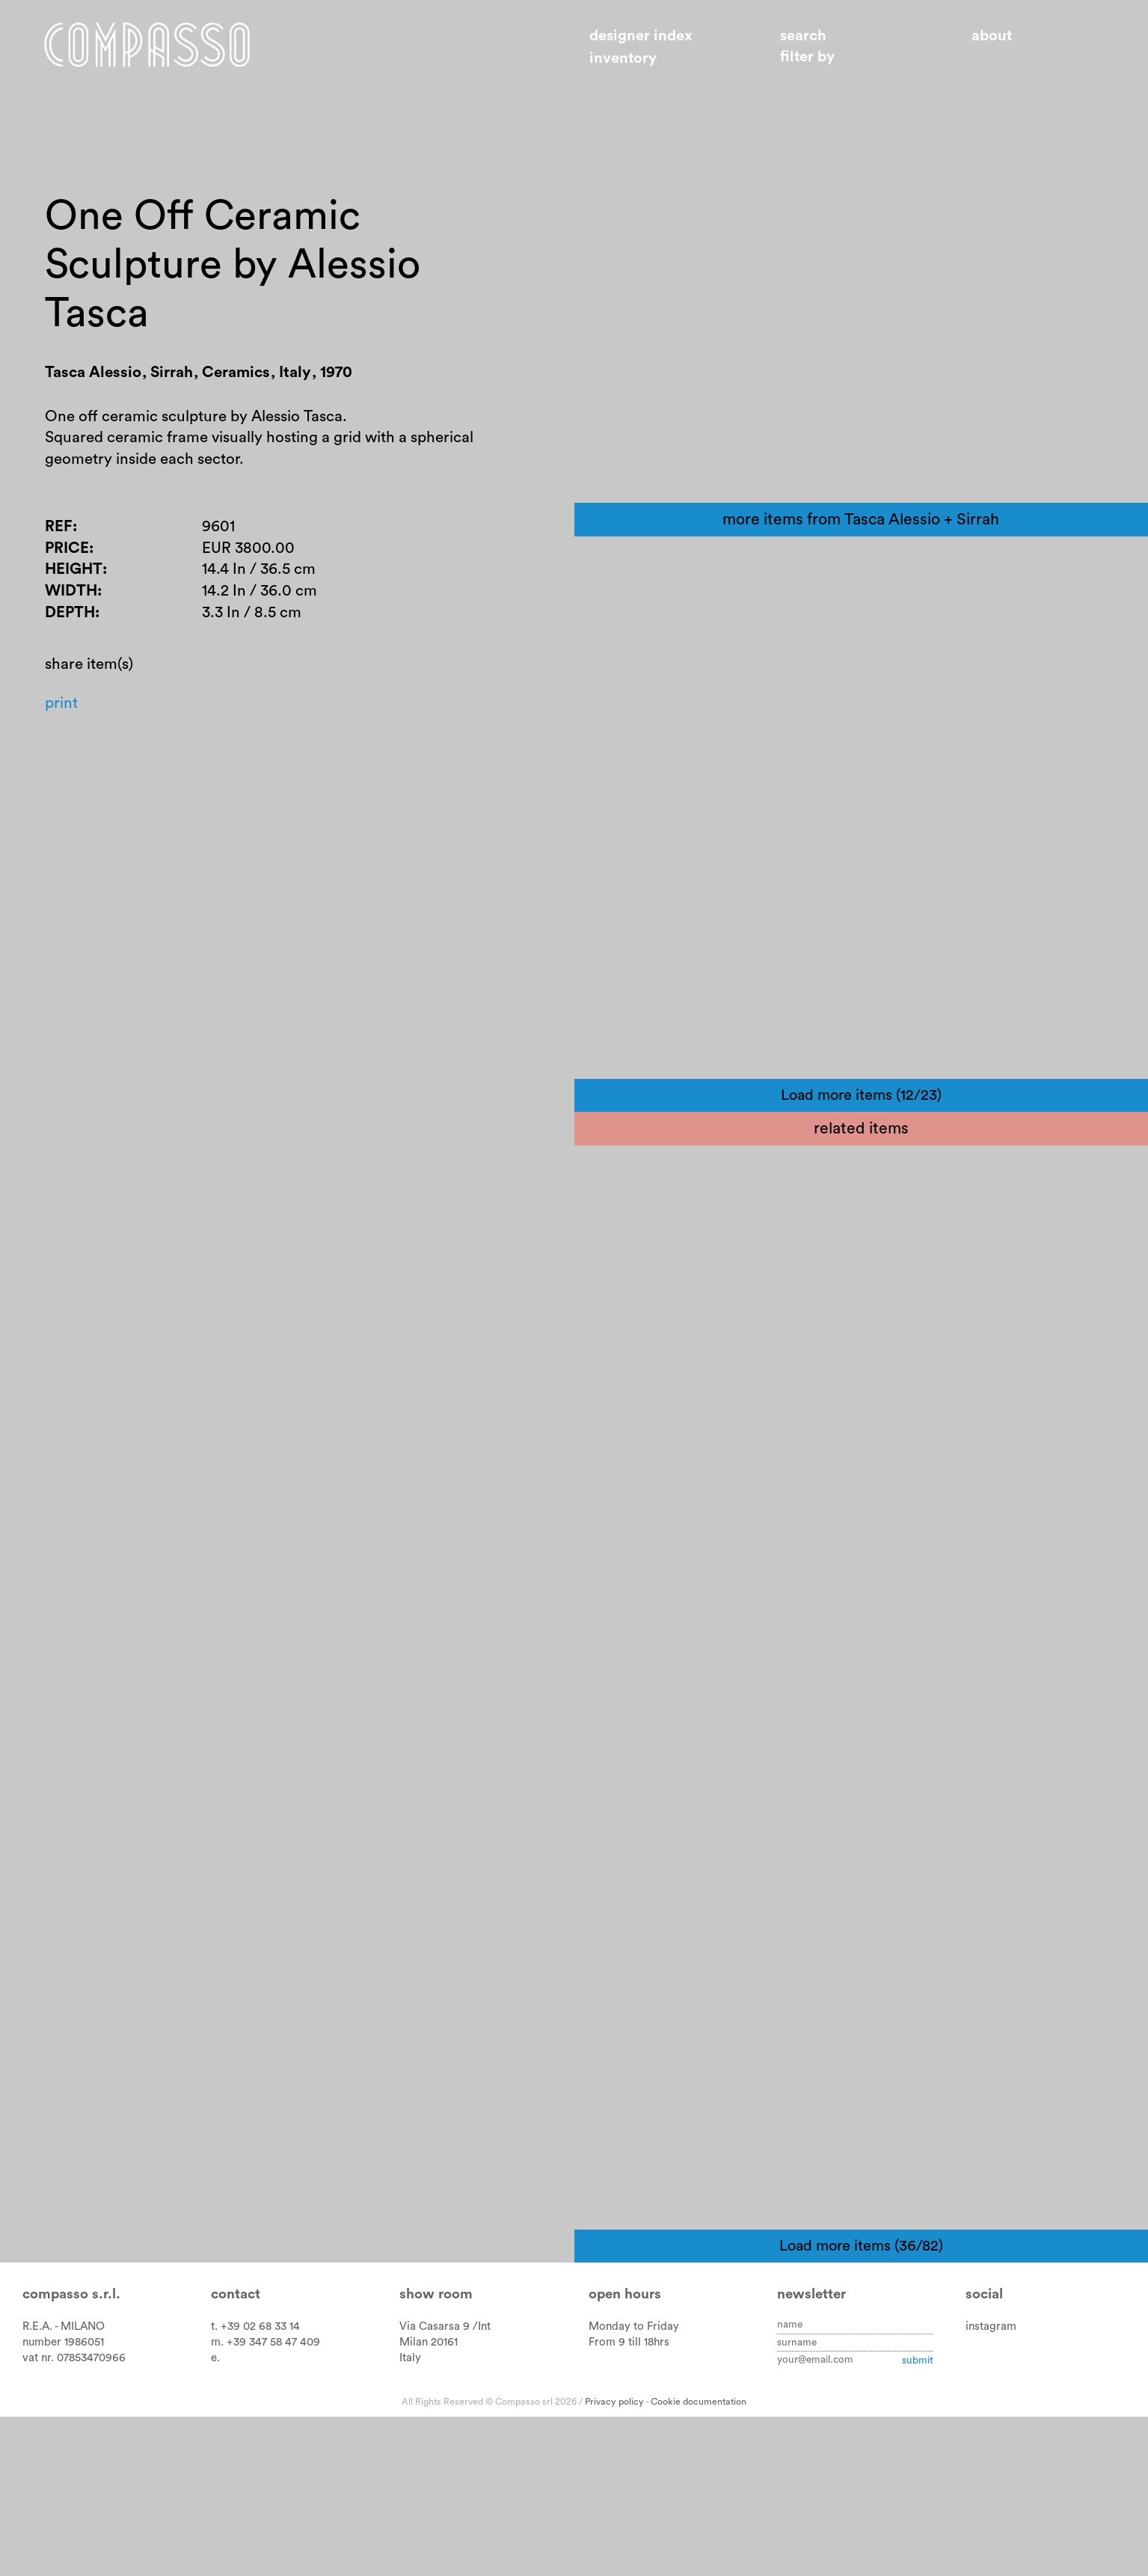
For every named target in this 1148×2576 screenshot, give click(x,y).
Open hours (625, 2454)
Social (984, 2454)
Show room (436, 2454)
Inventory (623, 58)
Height (75, 580)
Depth (70, 625)
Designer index (641, 35)
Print (62, 717)
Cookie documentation (698, 2561)
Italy (410, 2517)
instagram (991, 2485)
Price (67, 558)
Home (155, 47)
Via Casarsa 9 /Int (445, 2485)
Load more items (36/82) (861, 2405)
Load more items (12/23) (861, 1254)
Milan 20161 (428, 2501)
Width (72, 603)
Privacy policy (614, 2561)
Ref (59, 536)
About (991, 35)
